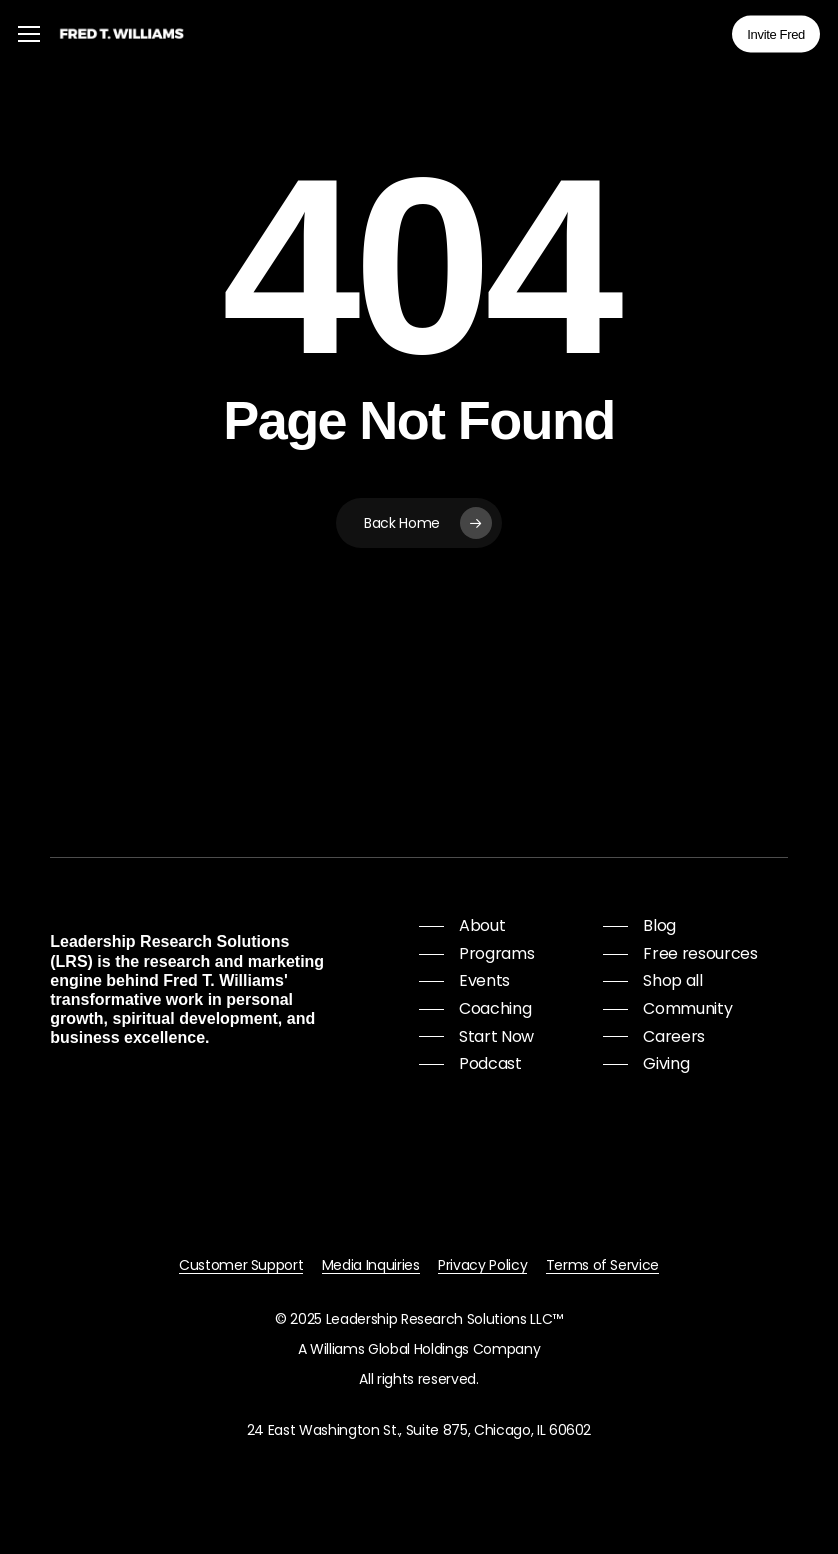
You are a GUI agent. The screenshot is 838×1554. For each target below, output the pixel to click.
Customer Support (241, 1265)
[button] (29, 34)
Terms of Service (603, 1265)
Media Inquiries (371, 1265)
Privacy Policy (482, 1265)
